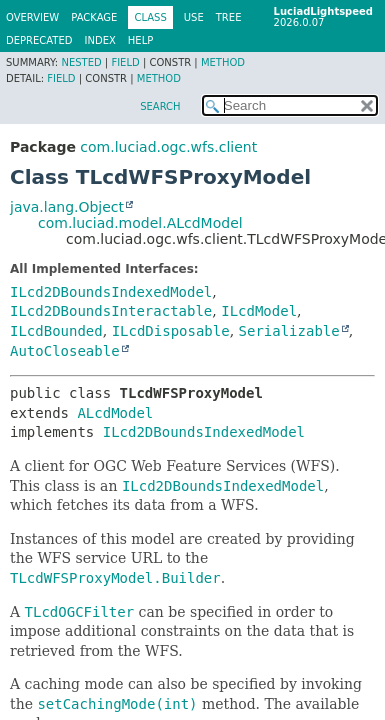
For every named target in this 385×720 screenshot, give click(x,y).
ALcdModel (115, 413)
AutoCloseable (65, 351)
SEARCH (160, 106)
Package (94, 17)
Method (223, 62)
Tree (229, 17)
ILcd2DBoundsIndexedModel (111, 292)
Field (125, 62)
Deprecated (39, 40)
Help (140, 40)
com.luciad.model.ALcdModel (140, 223)
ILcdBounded (56, 331)
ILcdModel (259, 311)
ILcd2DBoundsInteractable (111, 311)
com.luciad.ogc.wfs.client (168, 147)
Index (100, 40)
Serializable (289, 331)
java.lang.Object (67, 207)
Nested (81, 62)
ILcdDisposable (171, 331)
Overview (32, 17)
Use (194, 17)
